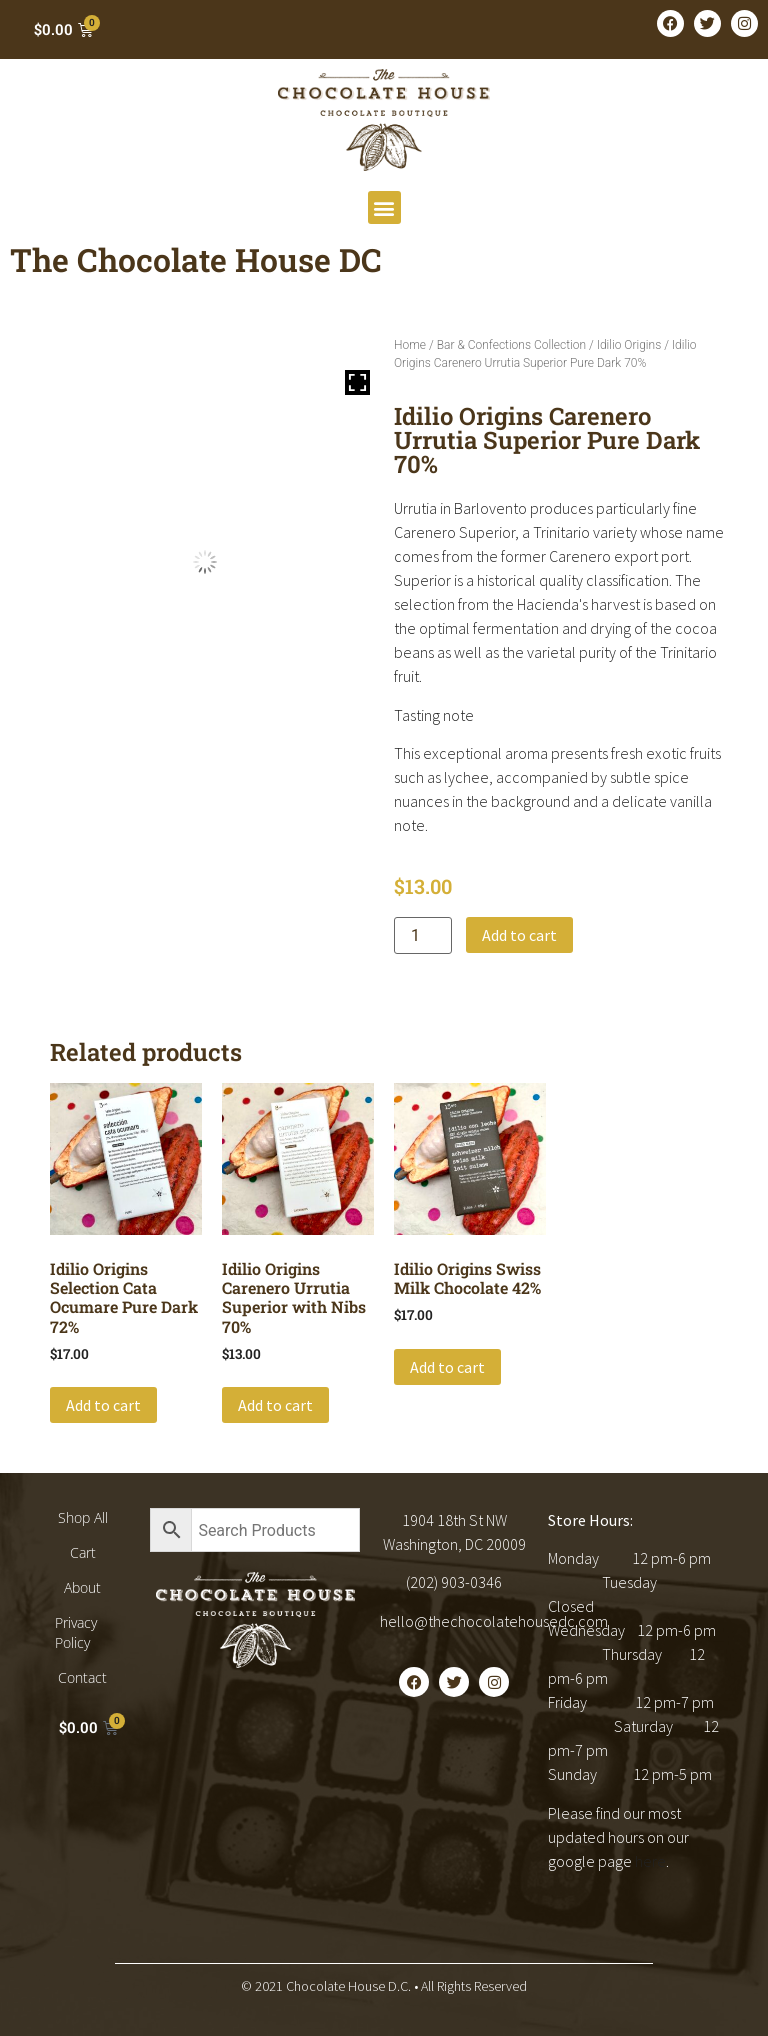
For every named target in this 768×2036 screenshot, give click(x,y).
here (650, 1861)
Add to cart (519, 935)
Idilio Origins (629, 345)
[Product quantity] (423, 935)
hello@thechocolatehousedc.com (494, 1621)
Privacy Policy (76, 1632)
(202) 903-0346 (454, 1582)
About (82, 1587)
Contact (82, 1677)
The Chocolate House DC (196, 259)
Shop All (83, 1517)
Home (410, 345)
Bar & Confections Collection (511, 345)
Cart (83, 1552)
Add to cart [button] (103, 1405)
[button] (384, 207)
